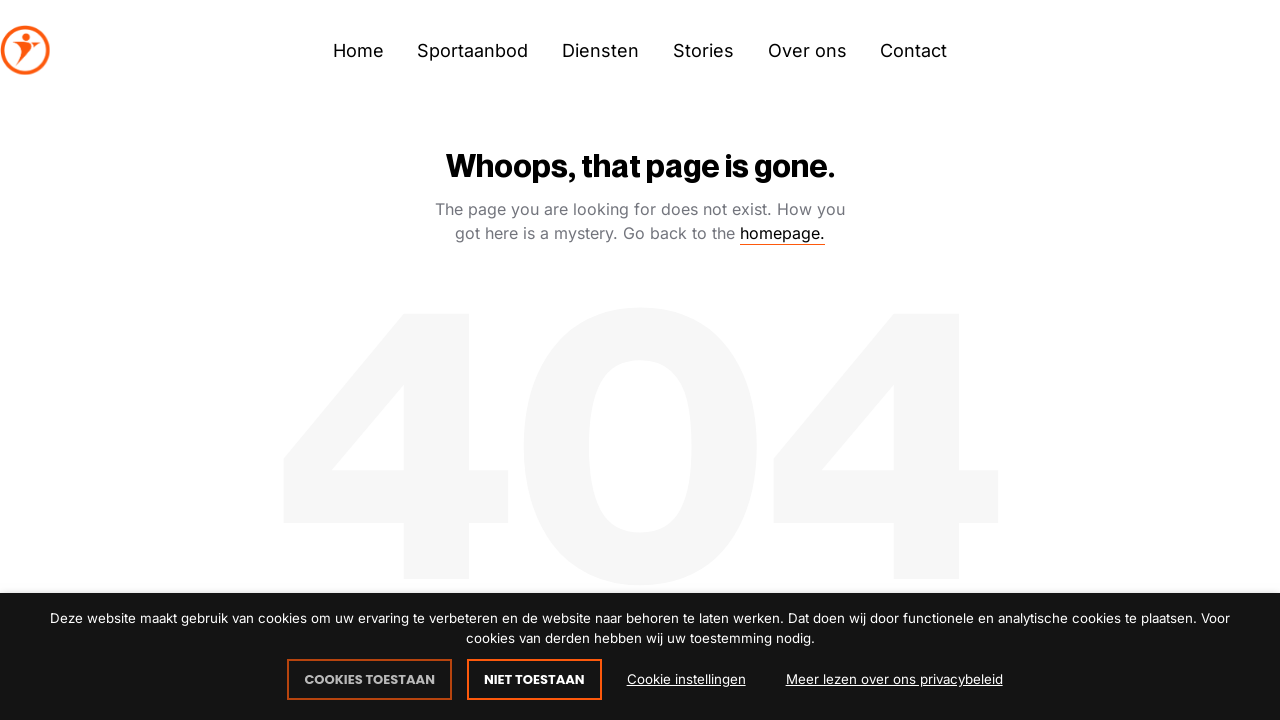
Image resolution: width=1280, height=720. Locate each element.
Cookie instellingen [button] (686, 679)
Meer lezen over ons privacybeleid (894, 679)
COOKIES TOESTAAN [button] (369, 679)
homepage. (782, 233)
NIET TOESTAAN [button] (534, 679)
